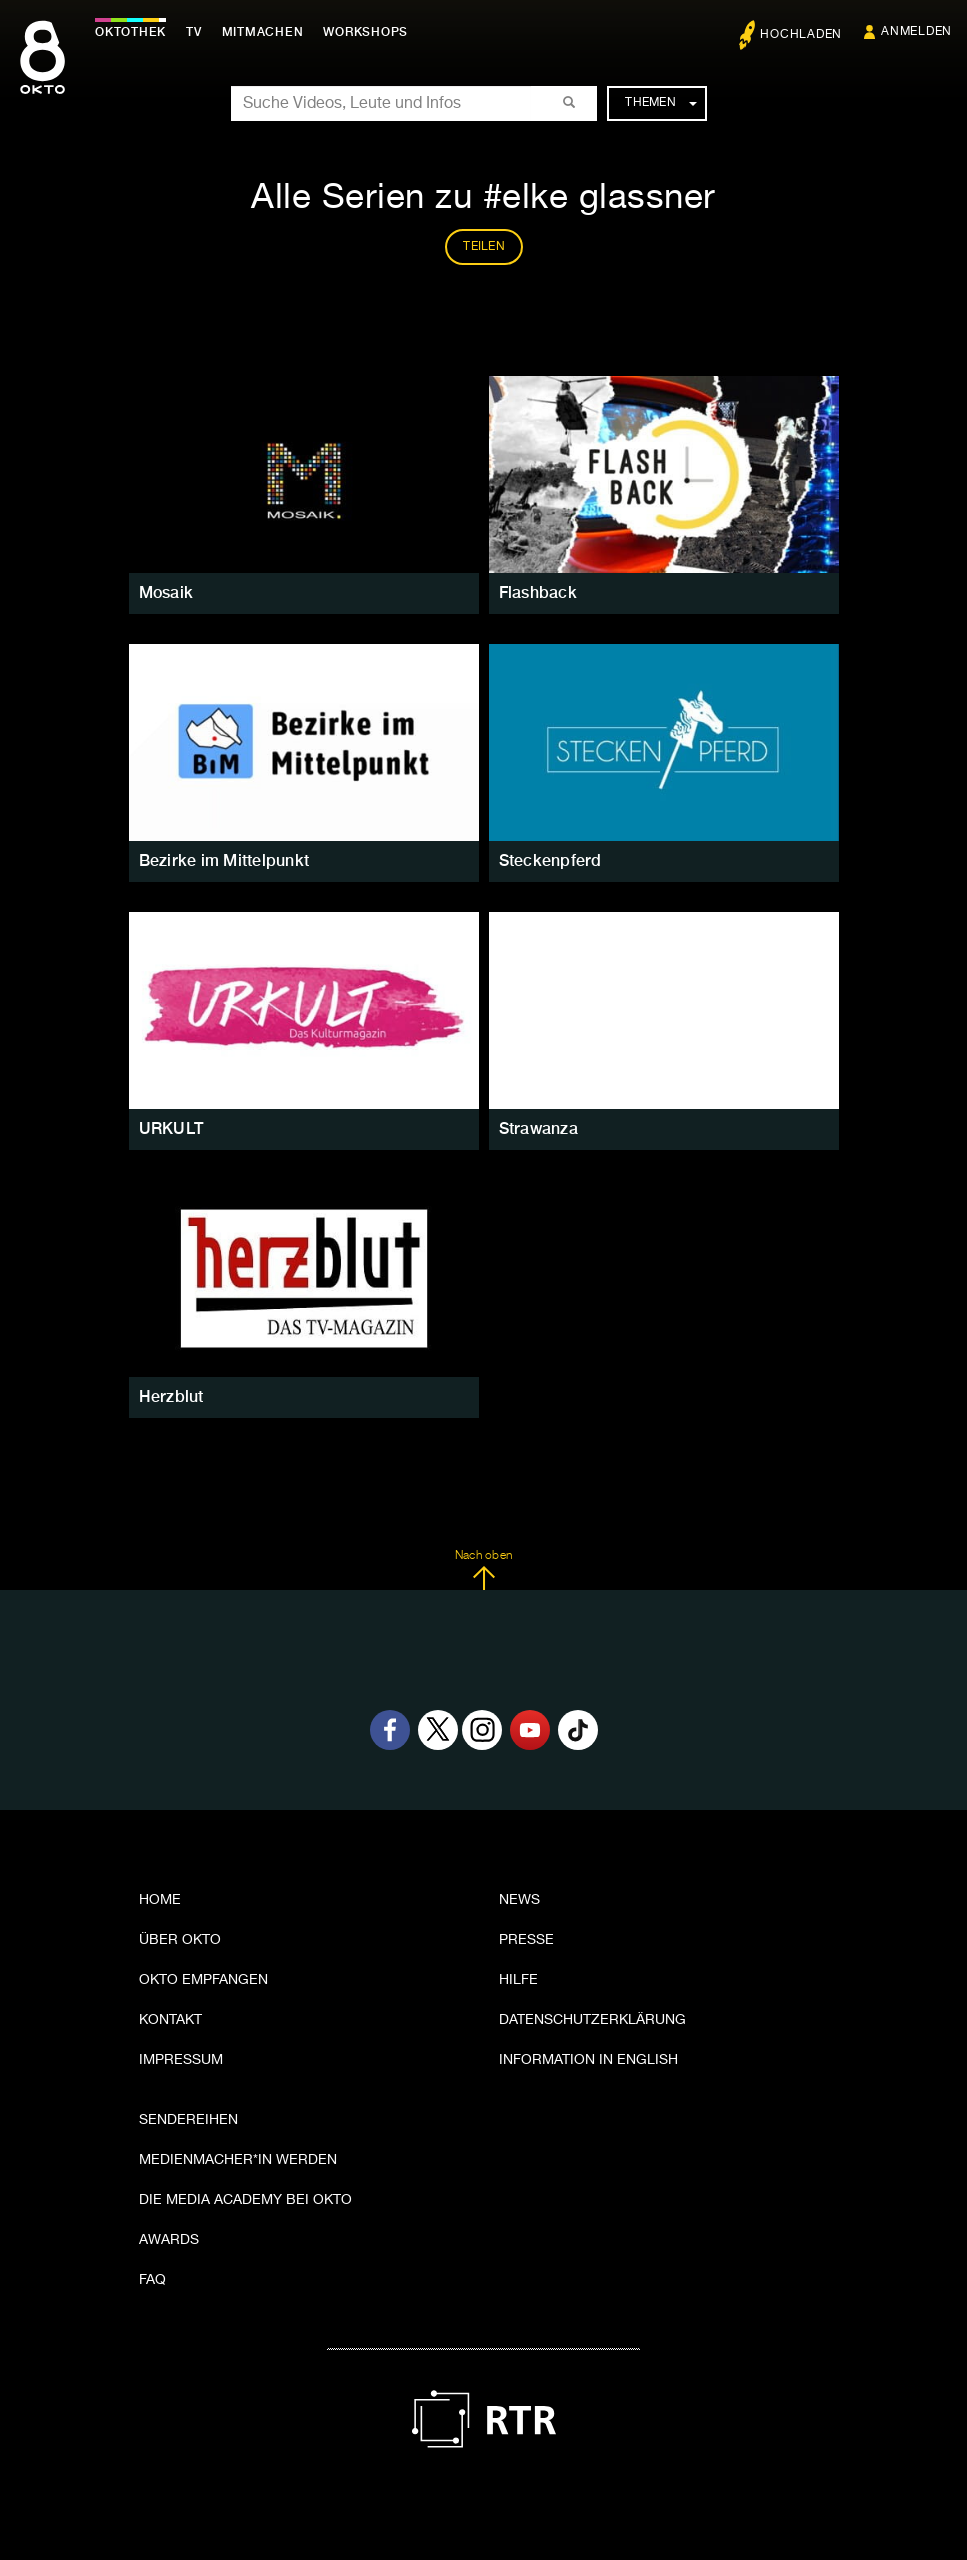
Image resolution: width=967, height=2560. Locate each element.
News (519, 1900)
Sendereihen (188, 2120)
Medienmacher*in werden (238, 2160)
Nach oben (483, 1570)
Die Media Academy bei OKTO (245, 2200)
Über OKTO (180, 1940)
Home (160, 1900)
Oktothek (130, 32)
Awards (169, 2240)
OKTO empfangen (203, 1980)
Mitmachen (263, 32)
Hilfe (518, 1980)
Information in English (588, 2060)
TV (194, 32)
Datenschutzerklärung (592, 2020)
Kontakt (170, 2020)
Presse (526, 1940)
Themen (660, 103)
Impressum (181, 2060)
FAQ (152, 2280)
